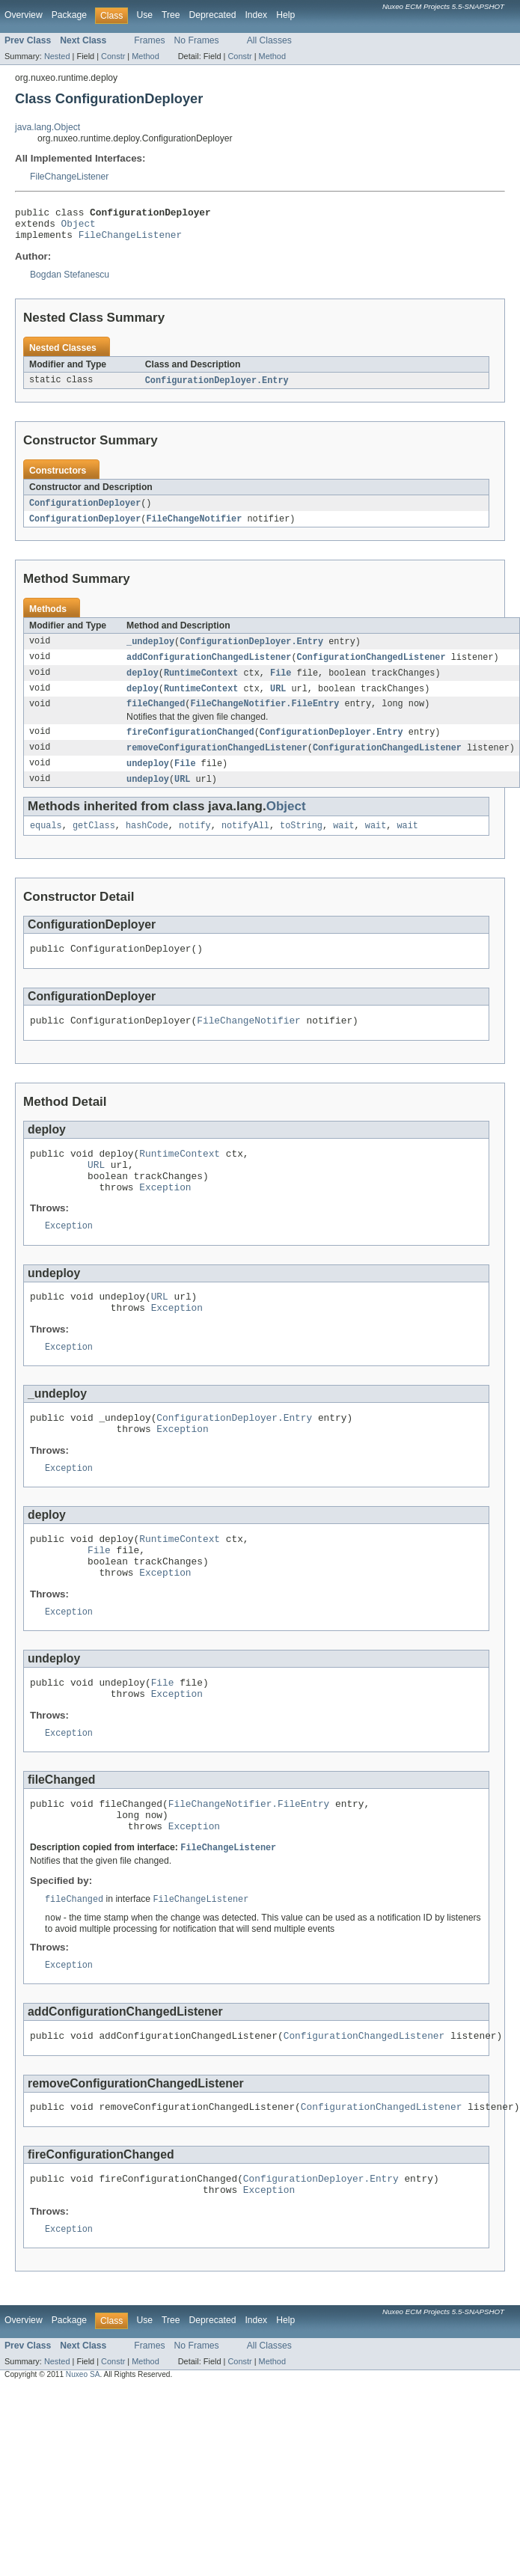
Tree (171, 15)
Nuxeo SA (83, 2457)
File (280, 684)
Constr (113, 56)
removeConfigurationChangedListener (217, 762)
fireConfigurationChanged (190, 746)
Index (256, 15)
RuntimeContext (201, 684)
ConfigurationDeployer (85, 511)
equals (46, 843)
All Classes (269, 40)
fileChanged (155, 717)
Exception (165, 1218)
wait (343, 843)
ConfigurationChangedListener (371, 667)
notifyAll (245, 843)
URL (278, 700)
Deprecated (212, 15)
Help (285, 15)
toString (301, 843)
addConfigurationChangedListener (208, 667)
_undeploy (150, 651)
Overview (23, 15)
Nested (57, 56)
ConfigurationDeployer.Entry (217, 388)
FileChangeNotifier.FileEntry (264, 717)
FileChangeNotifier (194, 527)
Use (144, 15)
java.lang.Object (47, 127)
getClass (94, 843)
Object (78, 227)
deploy (142, 684)
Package (69, 15)
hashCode (147, 843)
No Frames (196, 40)
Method (145, 56)
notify (195, 843)
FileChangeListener (69, 176)
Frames (149, 40)
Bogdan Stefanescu (69, 281)
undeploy (147, 779)
